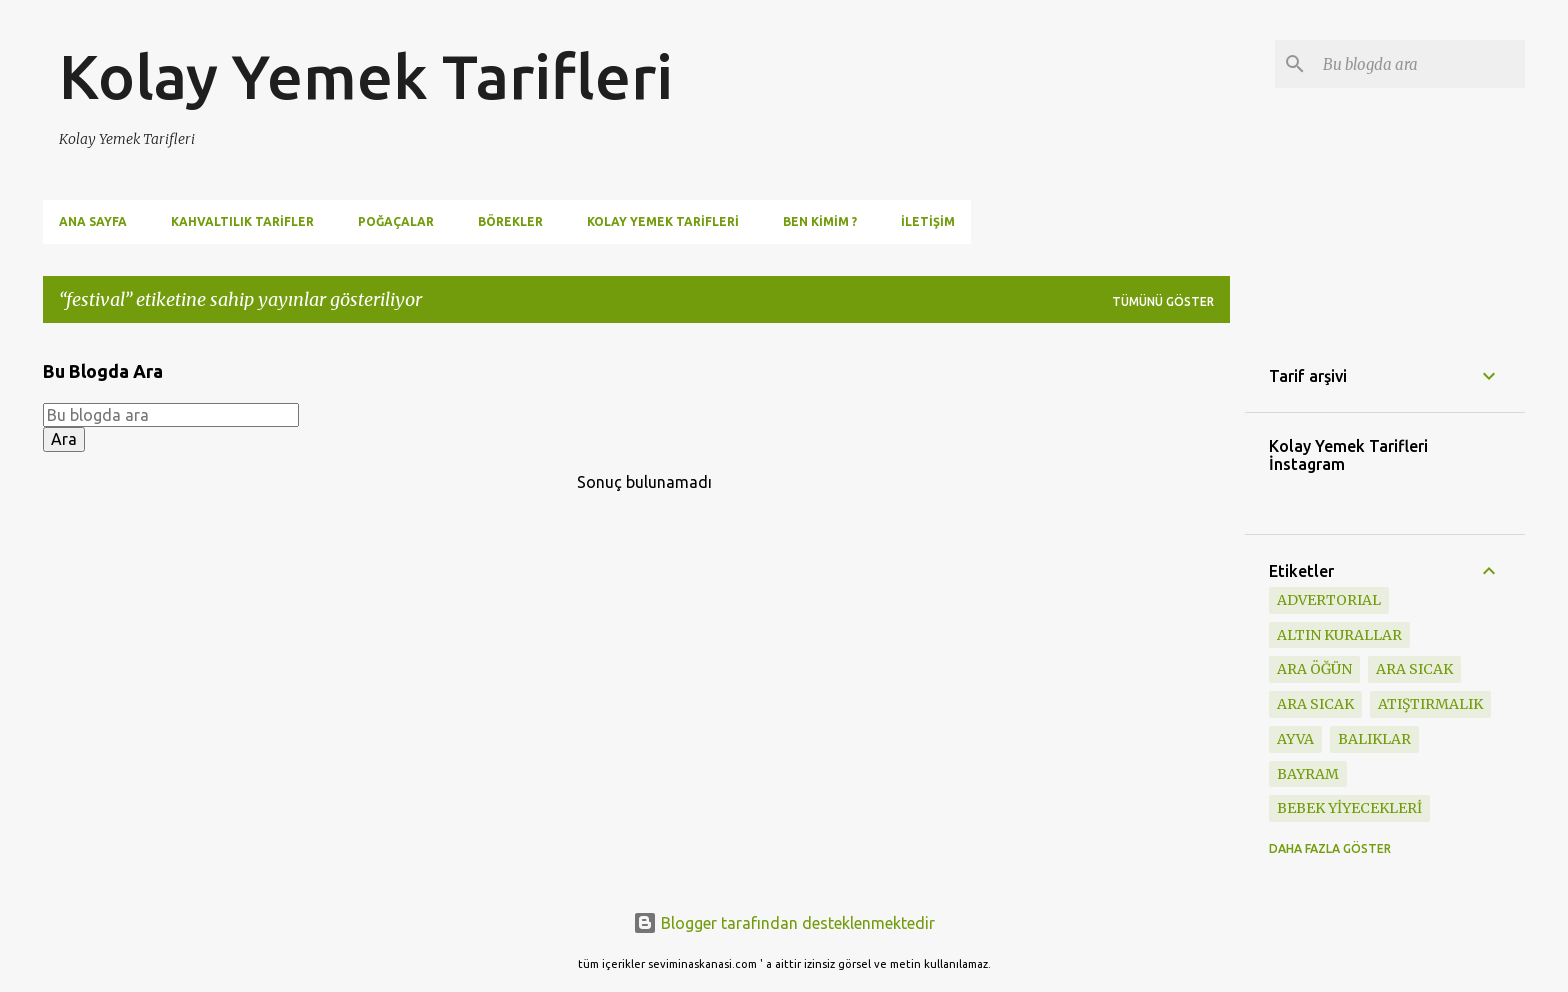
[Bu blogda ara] (1420, 64)
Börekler (510, 221)
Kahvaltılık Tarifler (242, 221)
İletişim (928, 221)
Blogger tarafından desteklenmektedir (784, 923)
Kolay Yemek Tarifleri (366, 76)
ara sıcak (1414, 669)
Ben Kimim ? (820, 221)
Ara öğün (1314, 669)
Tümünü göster (1163, 301)
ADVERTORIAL (1329, 600)
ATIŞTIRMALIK (1430, 704)
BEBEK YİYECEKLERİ (1349, 808)
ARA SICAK (1315, 704)
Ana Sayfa (93, 221)
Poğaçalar (396, 221)
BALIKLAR (1374, 739)
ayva (1295, 739)
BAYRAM (1308, 774)
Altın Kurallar (1339, 635)
